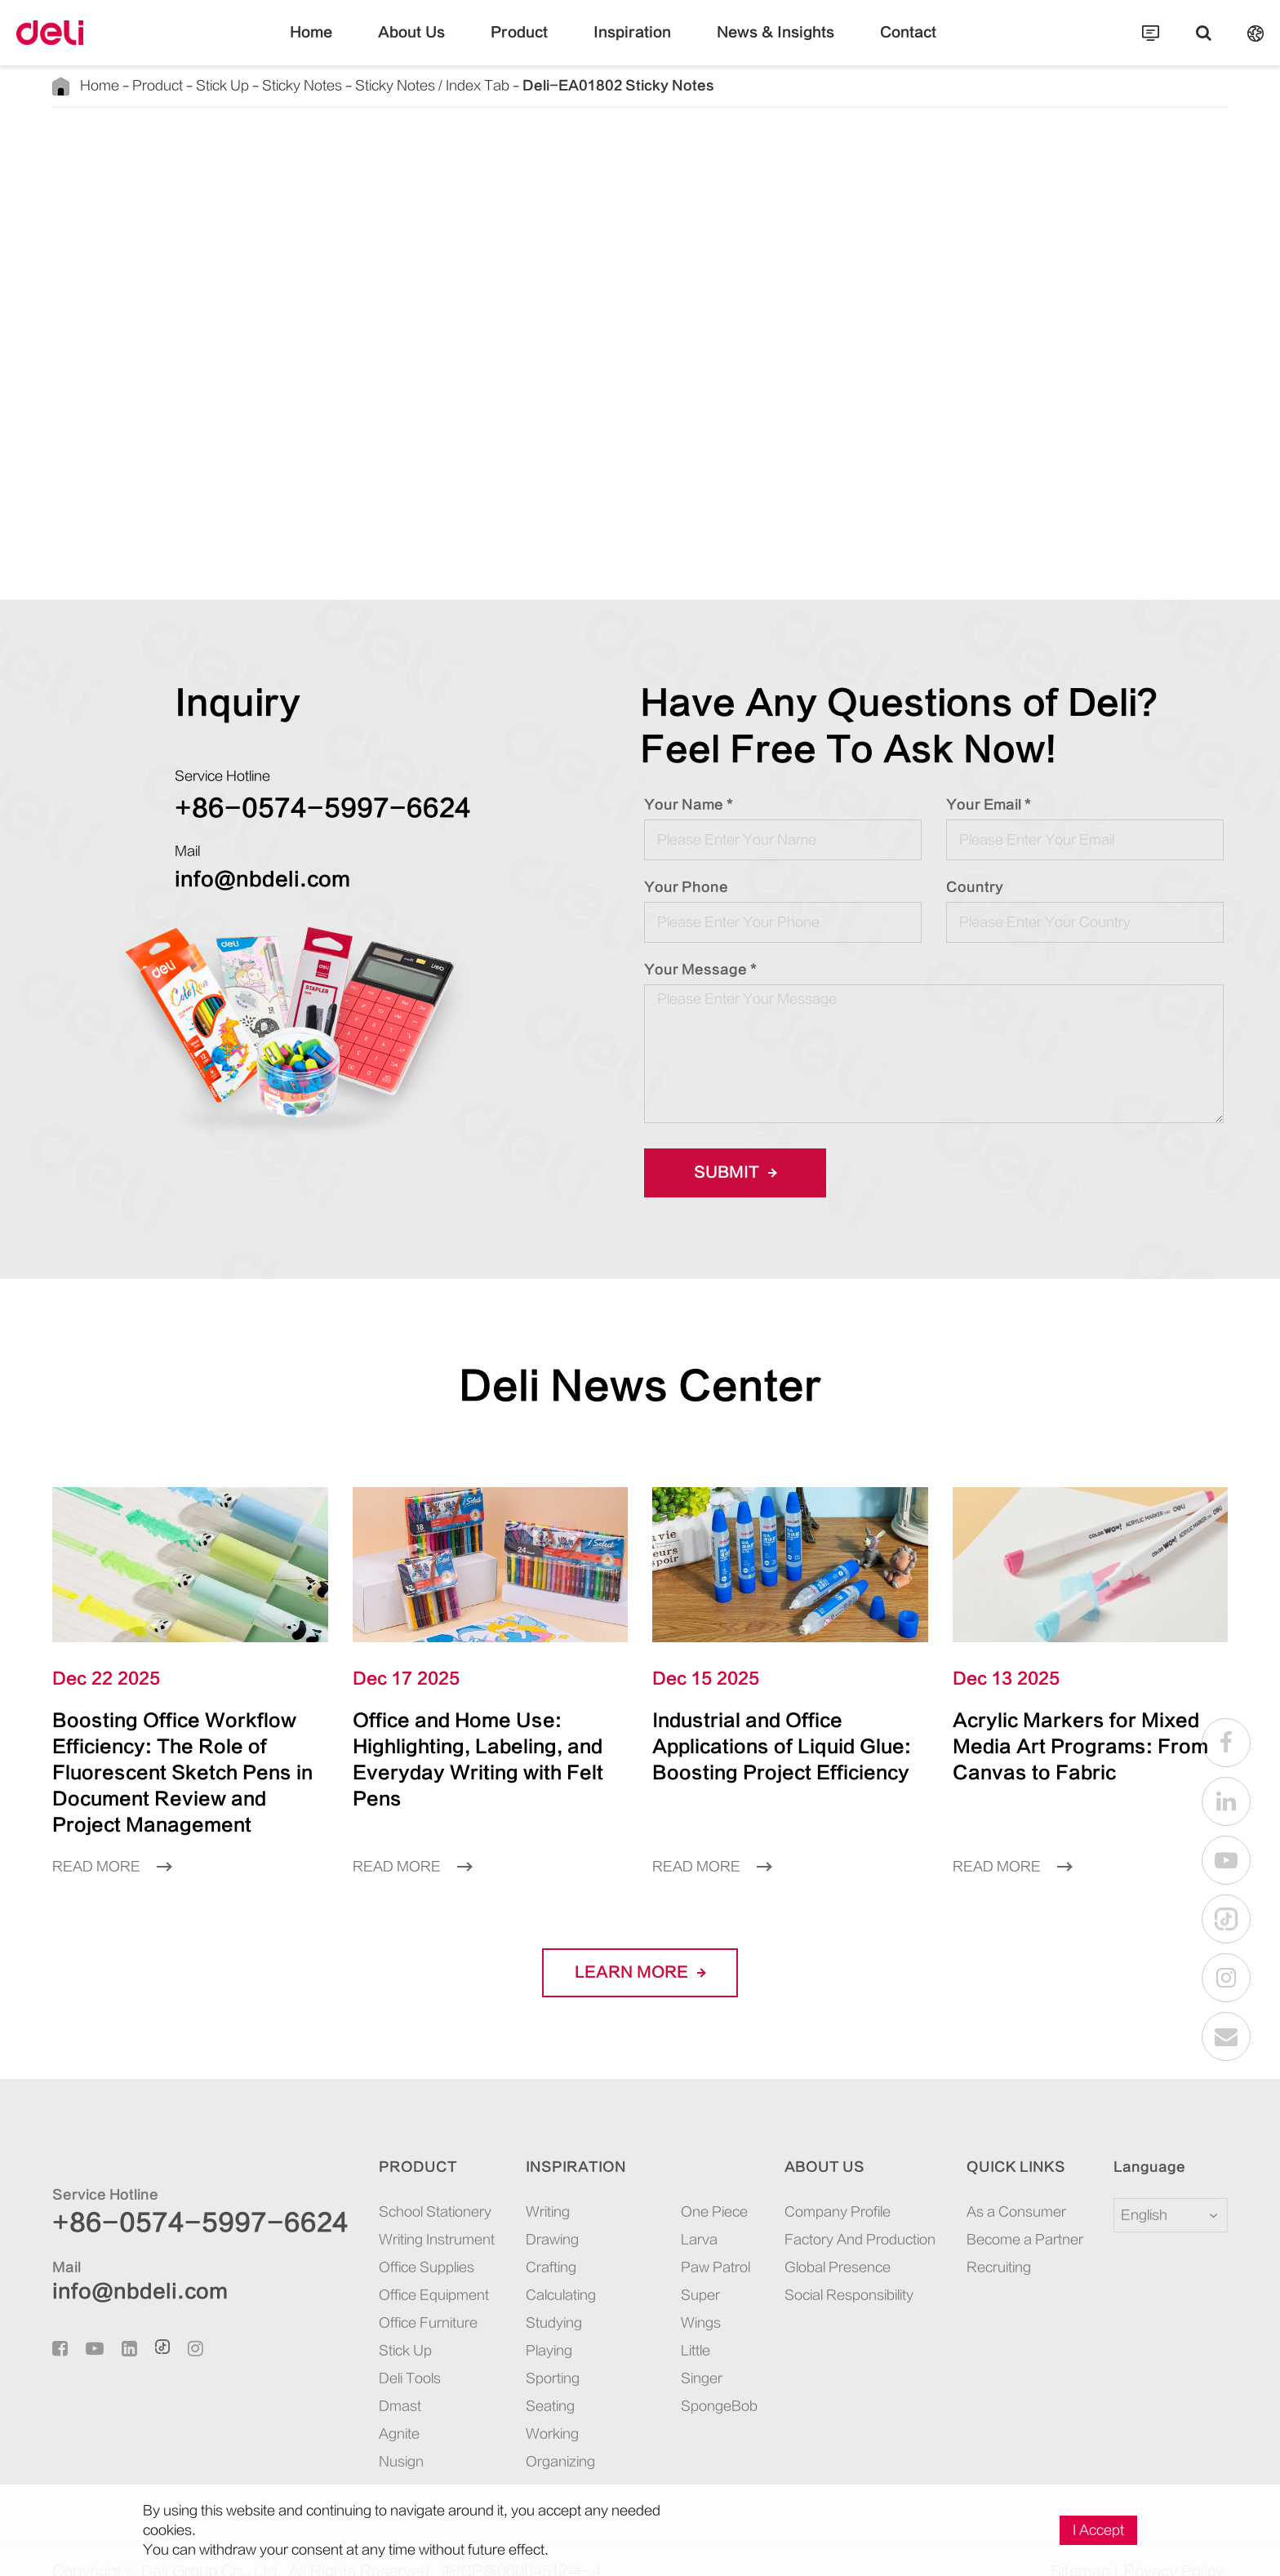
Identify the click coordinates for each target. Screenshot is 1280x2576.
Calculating (514, 2269)
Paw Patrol (667, 2241)
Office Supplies (364, 2241)
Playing (504, 2324)
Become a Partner (1006, 2213)
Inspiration (632, 44)
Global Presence (815, 2241)
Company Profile (818, 2185)
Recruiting (988, 2241)
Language (1139, 2140)
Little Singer (671, 2296)
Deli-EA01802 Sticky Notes (517, 85)
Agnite (341, 2407)
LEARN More (640, 1947)
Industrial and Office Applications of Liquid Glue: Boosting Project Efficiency (784, 1746)
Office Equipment (370, 2269)
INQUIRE (837, 510)
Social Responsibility (828, 2269)
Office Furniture (365, 2296)
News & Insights (755, 44)
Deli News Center (640, 1386)
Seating (503, 2380)
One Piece (665, 2185)
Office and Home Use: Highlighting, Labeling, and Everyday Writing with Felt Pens (486, 1746)
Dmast (340, 2380)
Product (535, 44)
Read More (106, 1840)
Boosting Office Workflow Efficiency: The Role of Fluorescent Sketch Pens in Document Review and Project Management (189, 1759)
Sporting (506, 2352)
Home (352, 44)
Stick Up (195, 85)
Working (507, 2407)
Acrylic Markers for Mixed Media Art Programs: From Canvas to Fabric (1089, 1733)
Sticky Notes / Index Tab (370, 85)
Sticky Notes (261, 85)
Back (113, 154)
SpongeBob (669, 2324)
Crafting (505, 2241)
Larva (654, 2213)
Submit (730, 1173)
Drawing (507, 2213)
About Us (442, 44)
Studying (507, 2296)
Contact (869, 44)
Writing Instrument (373, 2213)
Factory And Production (836, 2213)
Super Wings (672, 2269)
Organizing (513, 2435)
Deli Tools (350, 2352)
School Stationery (369, 2185)
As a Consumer (1000, 2185)
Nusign (342, 2435)
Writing (504, 2185)
